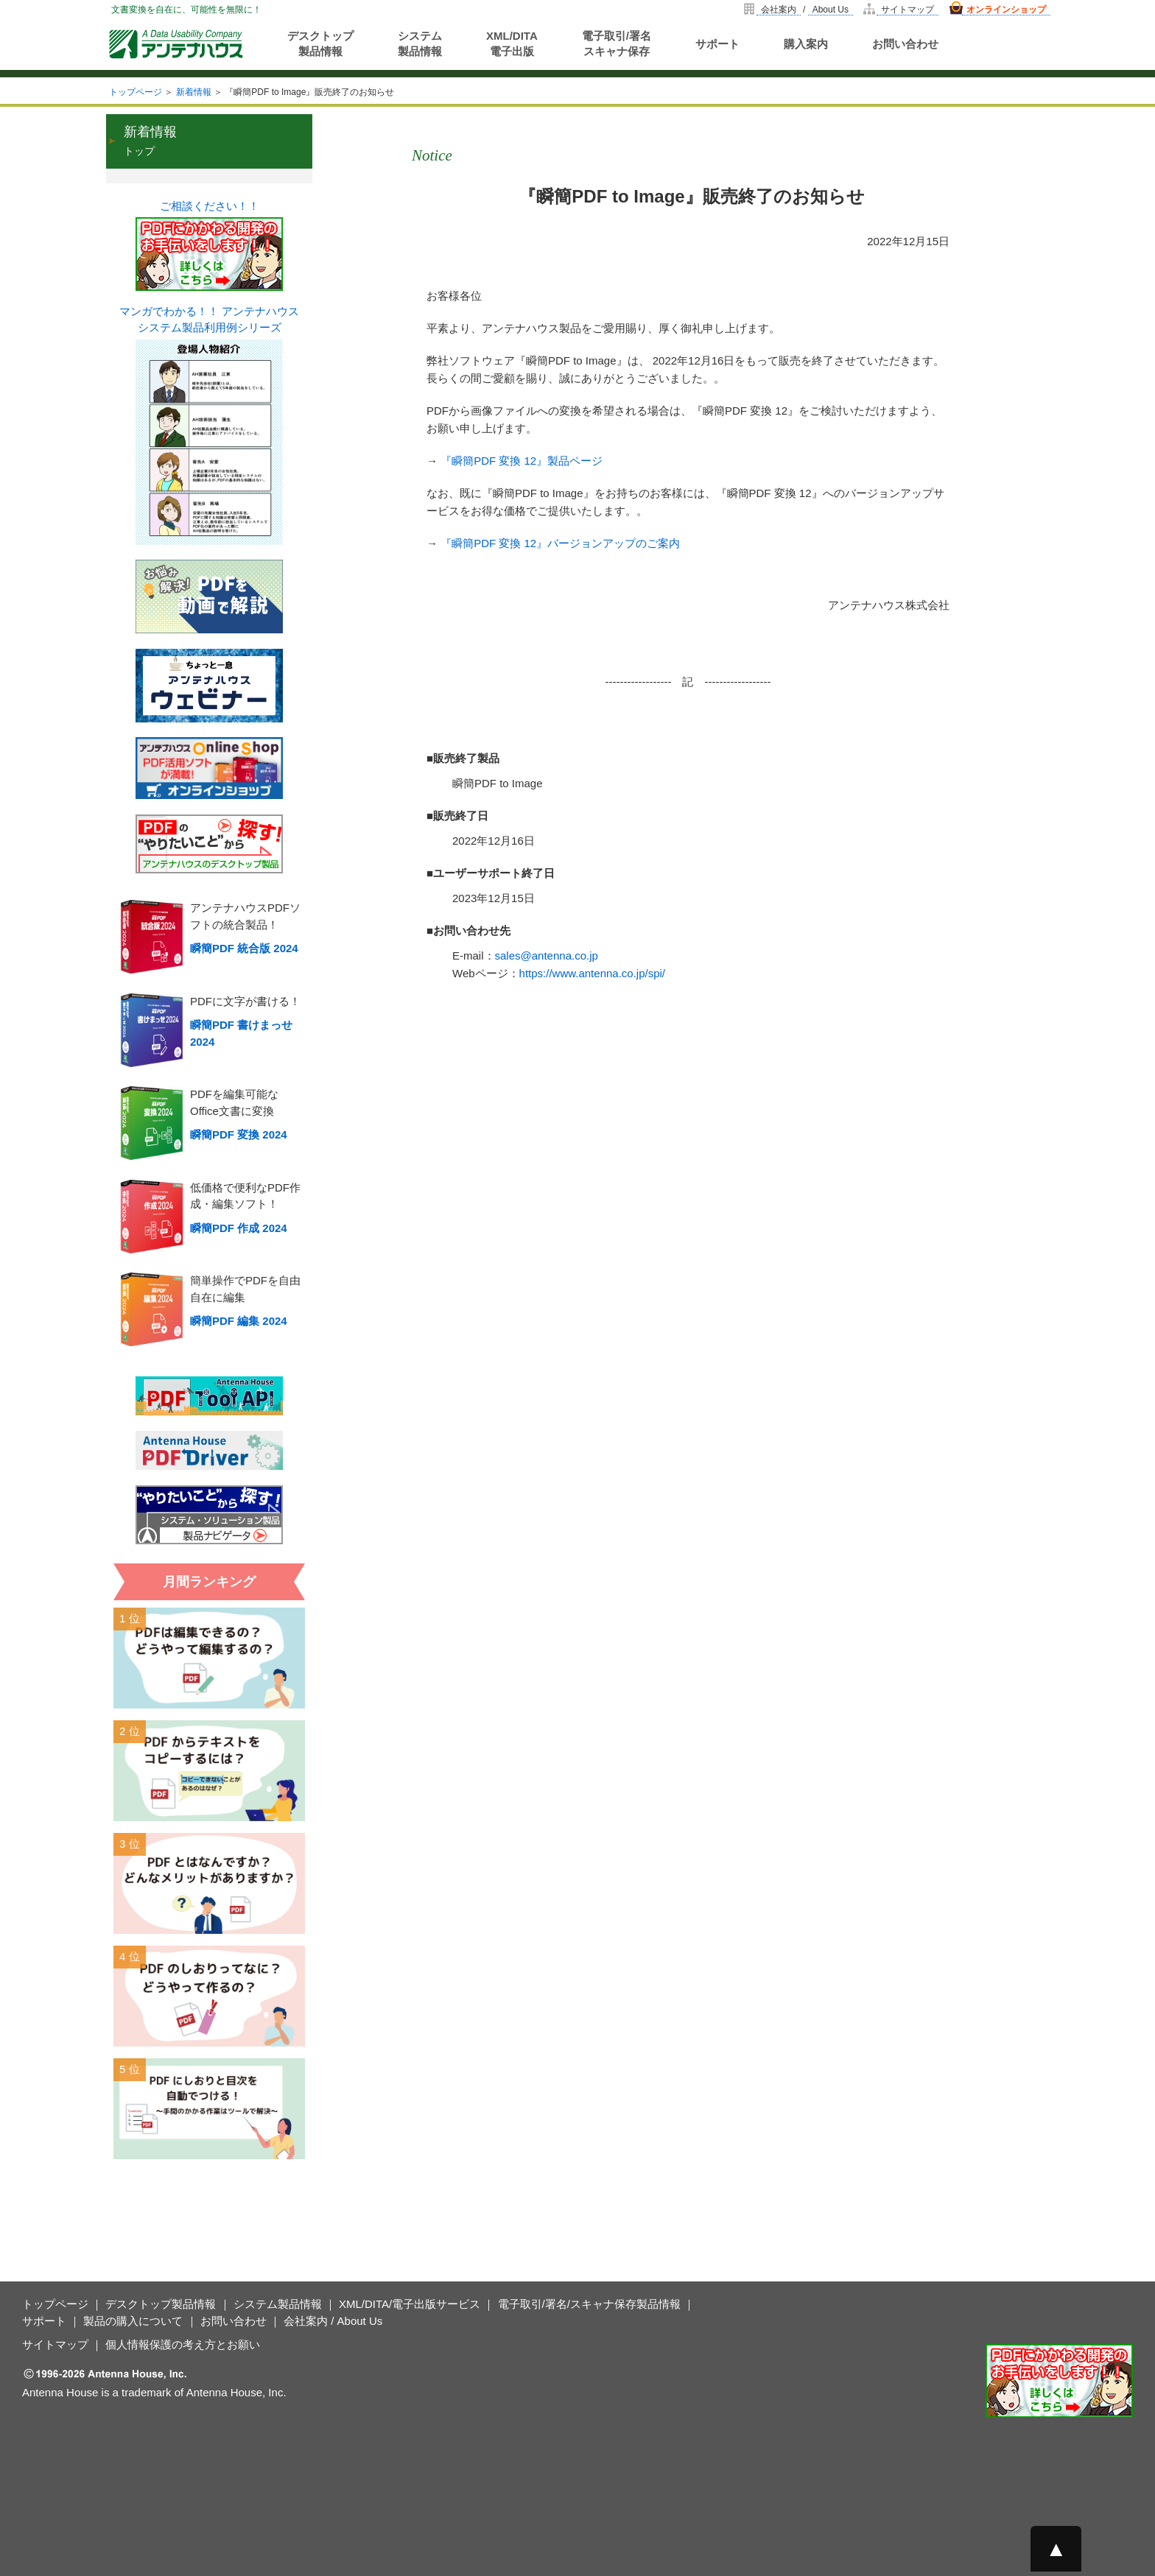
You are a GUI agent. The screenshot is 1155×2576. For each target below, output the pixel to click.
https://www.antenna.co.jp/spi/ (592, 973)
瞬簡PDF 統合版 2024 (244, 948)
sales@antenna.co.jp (546, 955)
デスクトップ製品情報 (320, 43)
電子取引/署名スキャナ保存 (616, 43)
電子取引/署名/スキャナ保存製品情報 (589, 2304)
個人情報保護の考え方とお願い (182, 2344)
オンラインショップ (1006, 9)
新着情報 (193, 92)
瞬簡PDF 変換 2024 (238, 1134)
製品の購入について (133, 2321)
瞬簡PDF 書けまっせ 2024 (241, 1033)
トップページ (135, 92)
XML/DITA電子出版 (512, 43)
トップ (150, 141)
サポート (717, 44)
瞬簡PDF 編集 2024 (238, 1321)
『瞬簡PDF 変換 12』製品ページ (521, 460)
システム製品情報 (420, 43)
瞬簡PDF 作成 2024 (238, 1228)
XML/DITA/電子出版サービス (409, 2304)
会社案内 (778, 9)
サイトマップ (907, 9)
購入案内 (806, 44)
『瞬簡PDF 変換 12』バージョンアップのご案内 (560, 543)
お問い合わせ (905, 44)
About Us (830, 9)
